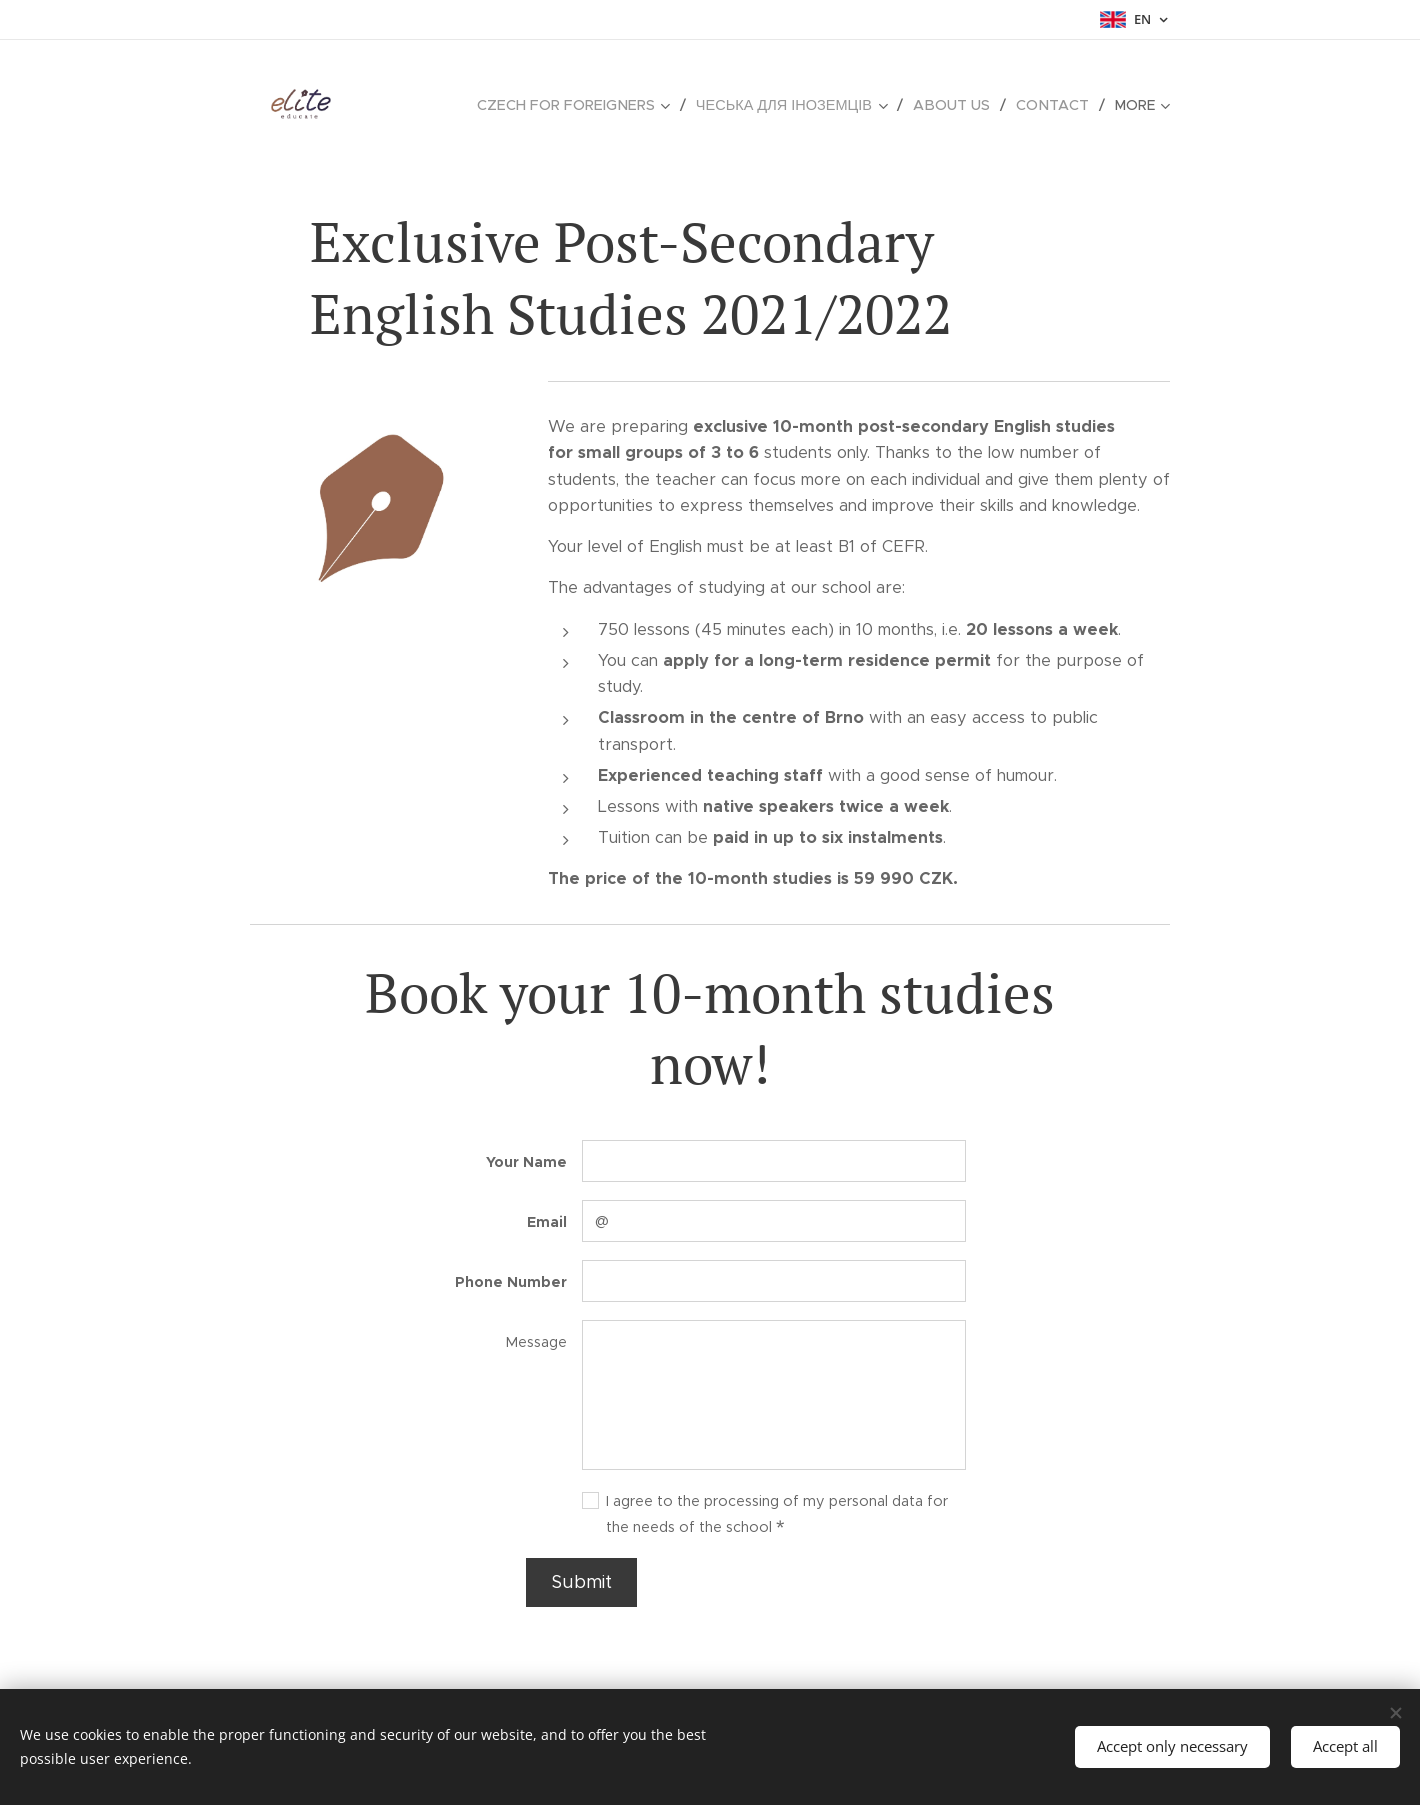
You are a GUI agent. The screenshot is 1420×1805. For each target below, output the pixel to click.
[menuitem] (591, 105)
